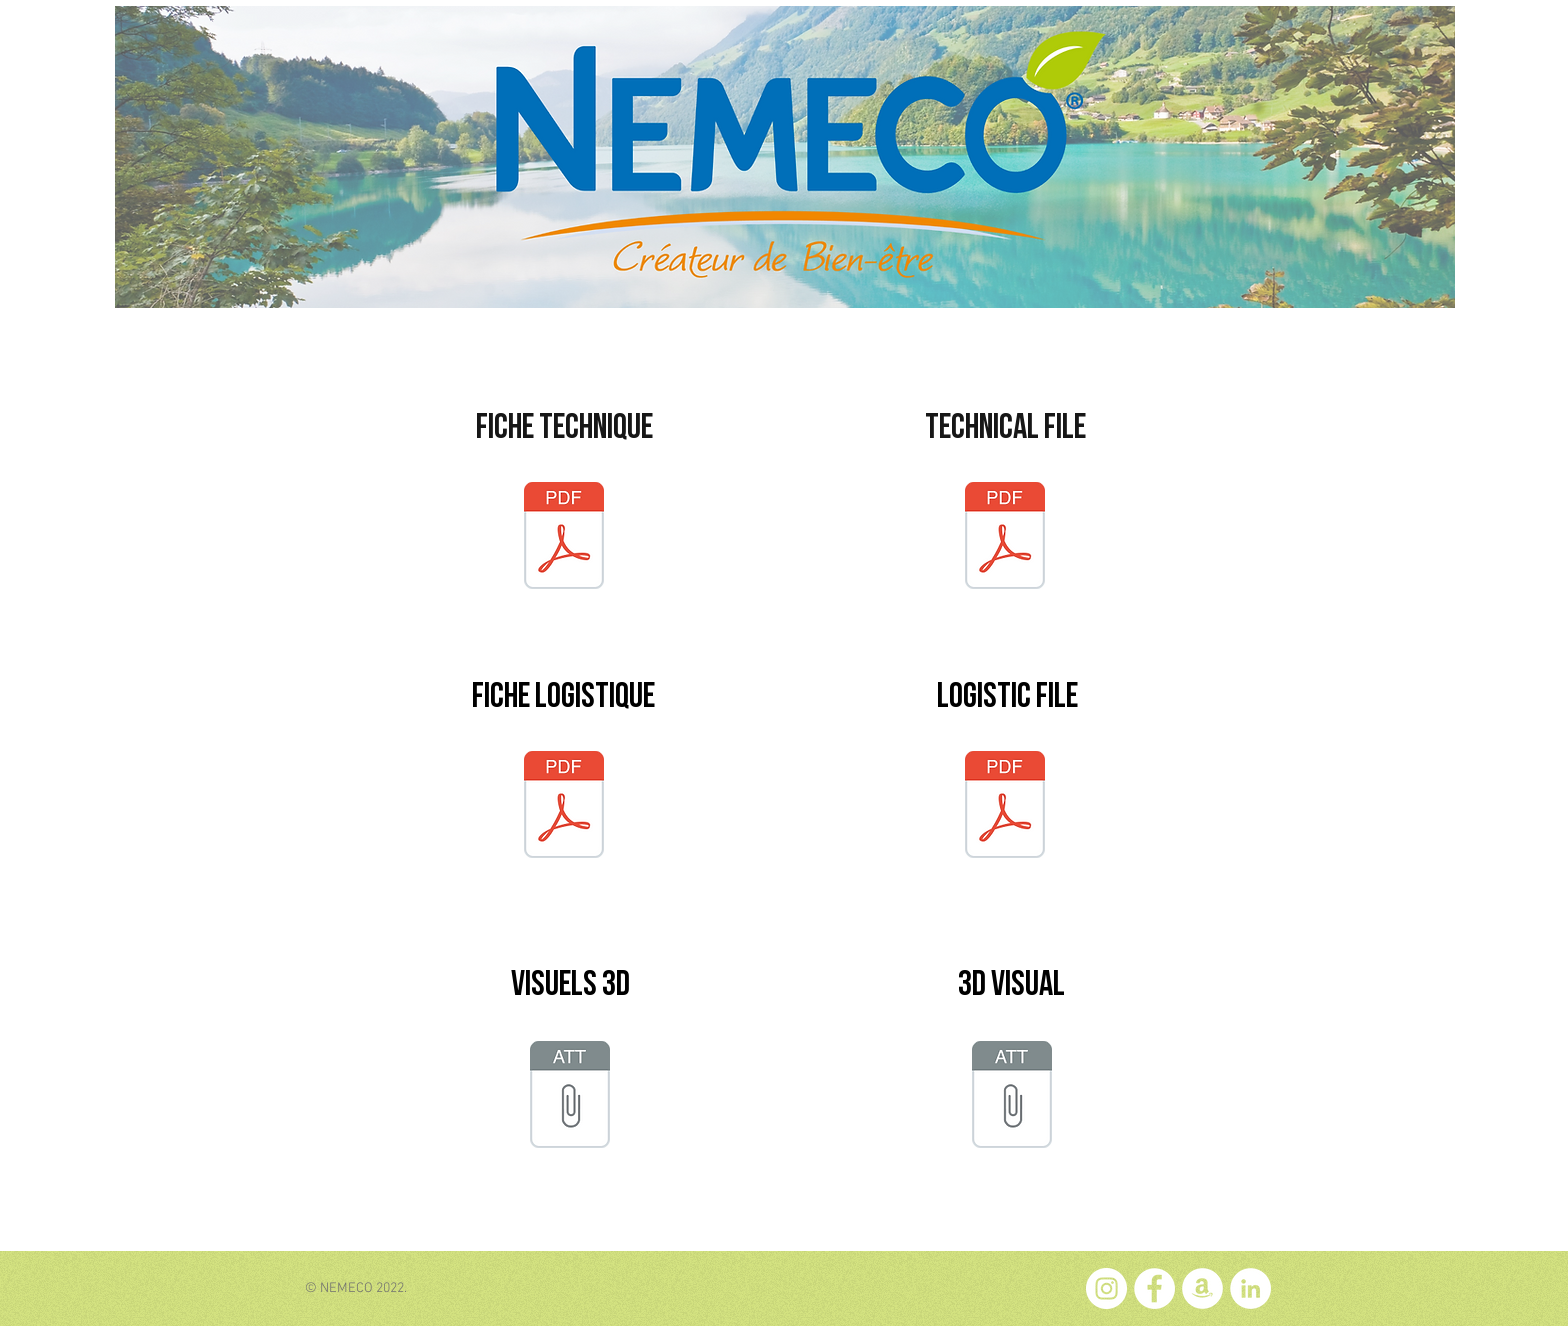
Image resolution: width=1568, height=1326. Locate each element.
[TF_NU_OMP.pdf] (1005, 538)
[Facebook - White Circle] (1154, 1288)
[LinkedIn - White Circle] (1250, 1288)
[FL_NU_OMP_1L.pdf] (564, 807)
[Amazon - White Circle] (1202, 1288)
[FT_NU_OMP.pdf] (564, 538)
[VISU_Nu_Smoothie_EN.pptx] (1012, 1097)
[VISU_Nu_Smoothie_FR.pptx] (570, 1097)
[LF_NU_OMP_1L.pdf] (1005, 807)
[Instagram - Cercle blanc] (1106, 1288)
